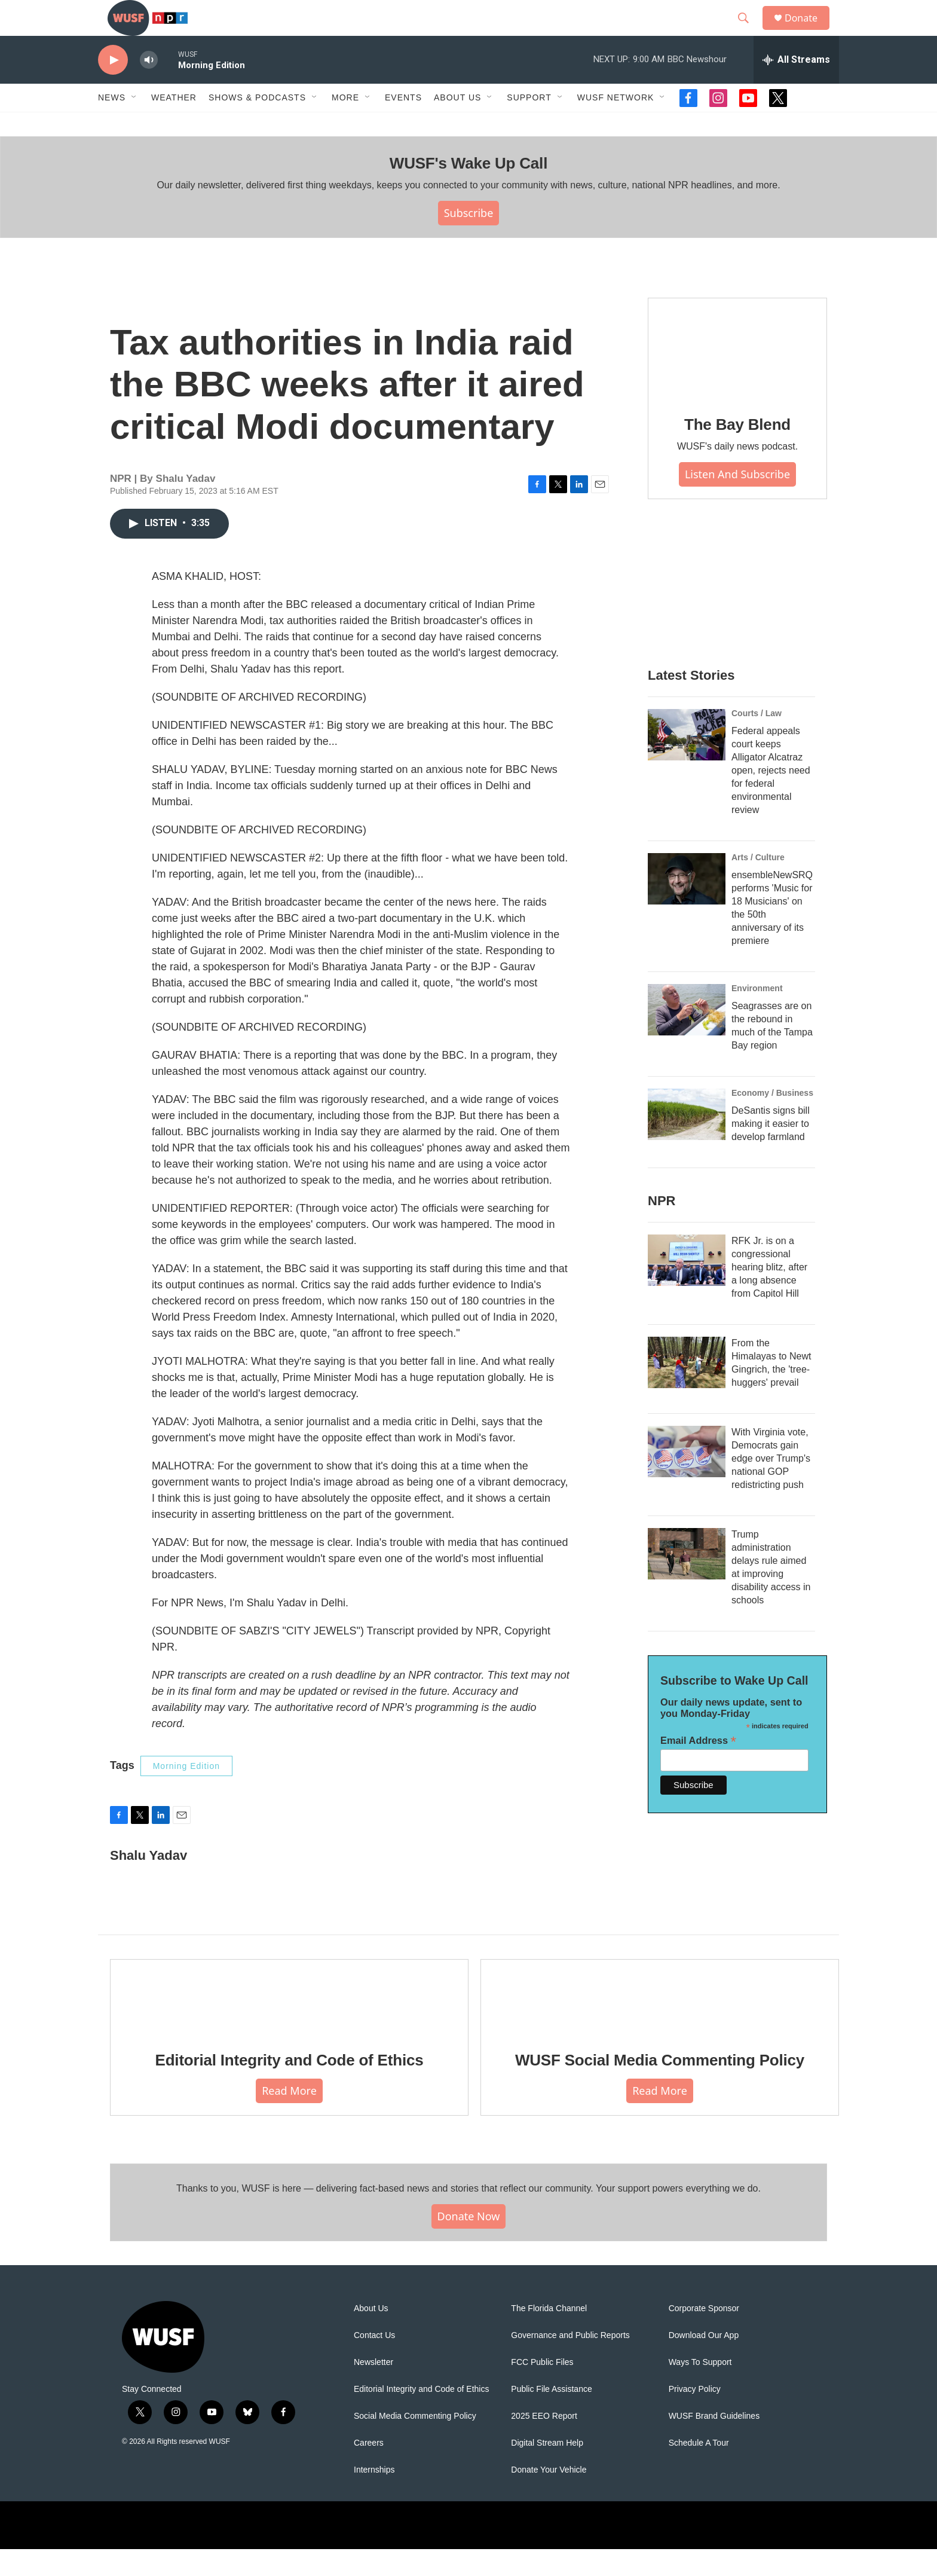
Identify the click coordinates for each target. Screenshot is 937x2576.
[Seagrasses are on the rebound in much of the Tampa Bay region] (686, 1036)
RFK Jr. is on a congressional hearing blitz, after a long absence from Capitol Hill (769, 1294)
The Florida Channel (549, 2335)
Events (403, 124)
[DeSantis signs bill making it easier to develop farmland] (686, 1141)
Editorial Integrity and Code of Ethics (289, 2087)
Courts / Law (756, 740)
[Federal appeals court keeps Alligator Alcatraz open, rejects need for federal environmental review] (686, 761)
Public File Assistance (551, 2416)
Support (529, 124)
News (111, 124)
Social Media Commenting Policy (415, 2443)
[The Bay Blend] (737, 375)
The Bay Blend (737, 451)
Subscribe (469, 240)
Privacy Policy (695, 2416)
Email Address (698, 1767)
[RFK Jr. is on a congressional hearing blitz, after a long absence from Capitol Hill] (686, 1287)
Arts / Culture (758, 884)
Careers (369, 2469)
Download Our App (704, 2362)
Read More (289, 2117)
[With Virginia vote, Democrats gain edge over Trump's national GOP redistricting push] (686, 1478)
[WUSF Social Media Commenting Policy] (659, 2024)
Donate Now (468, 2243)
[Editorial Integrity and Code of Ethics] (289, 2024)
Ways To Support (700, 2389)
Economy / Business (772, 1119)
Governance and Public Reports (570, 2362)
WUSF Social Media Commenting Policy (659, 2087)
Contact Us (374, 2362)
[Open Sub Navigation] (134, 124)
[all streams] (796, 87)
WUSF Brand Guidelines (714, 2443)
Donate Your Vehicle (548, 2496)
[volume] (149, 87)
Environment (757, 1015)
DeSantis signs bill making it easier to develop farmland (770, 1150)
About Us (371, 2335)
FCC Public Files (542, 2389)
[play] (113, 87)
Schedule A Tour (699, 2469)
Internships (374, 2496)
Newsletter (373, 2389)
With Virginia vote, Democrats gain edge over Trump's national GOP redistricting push (770, 1485)
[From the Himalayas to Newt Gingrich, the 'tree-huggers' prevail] (686, 1389)
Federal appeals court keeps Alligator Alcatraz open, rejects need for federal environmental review (770, 797)
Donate (808, 31)
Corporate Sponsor (704, 2335)
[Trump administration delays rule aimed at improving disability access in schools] (686, 1580)
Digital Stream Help (547, 2469)
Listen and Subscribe (737, 501)
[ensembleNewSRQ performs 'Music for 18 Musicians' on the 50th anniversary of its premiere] (686, 905)
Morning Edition (186, 1793)
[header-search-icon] (748, 31)
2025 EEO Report (544, 2443)
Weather (174, 124)
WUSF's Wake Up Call (468, 190)
